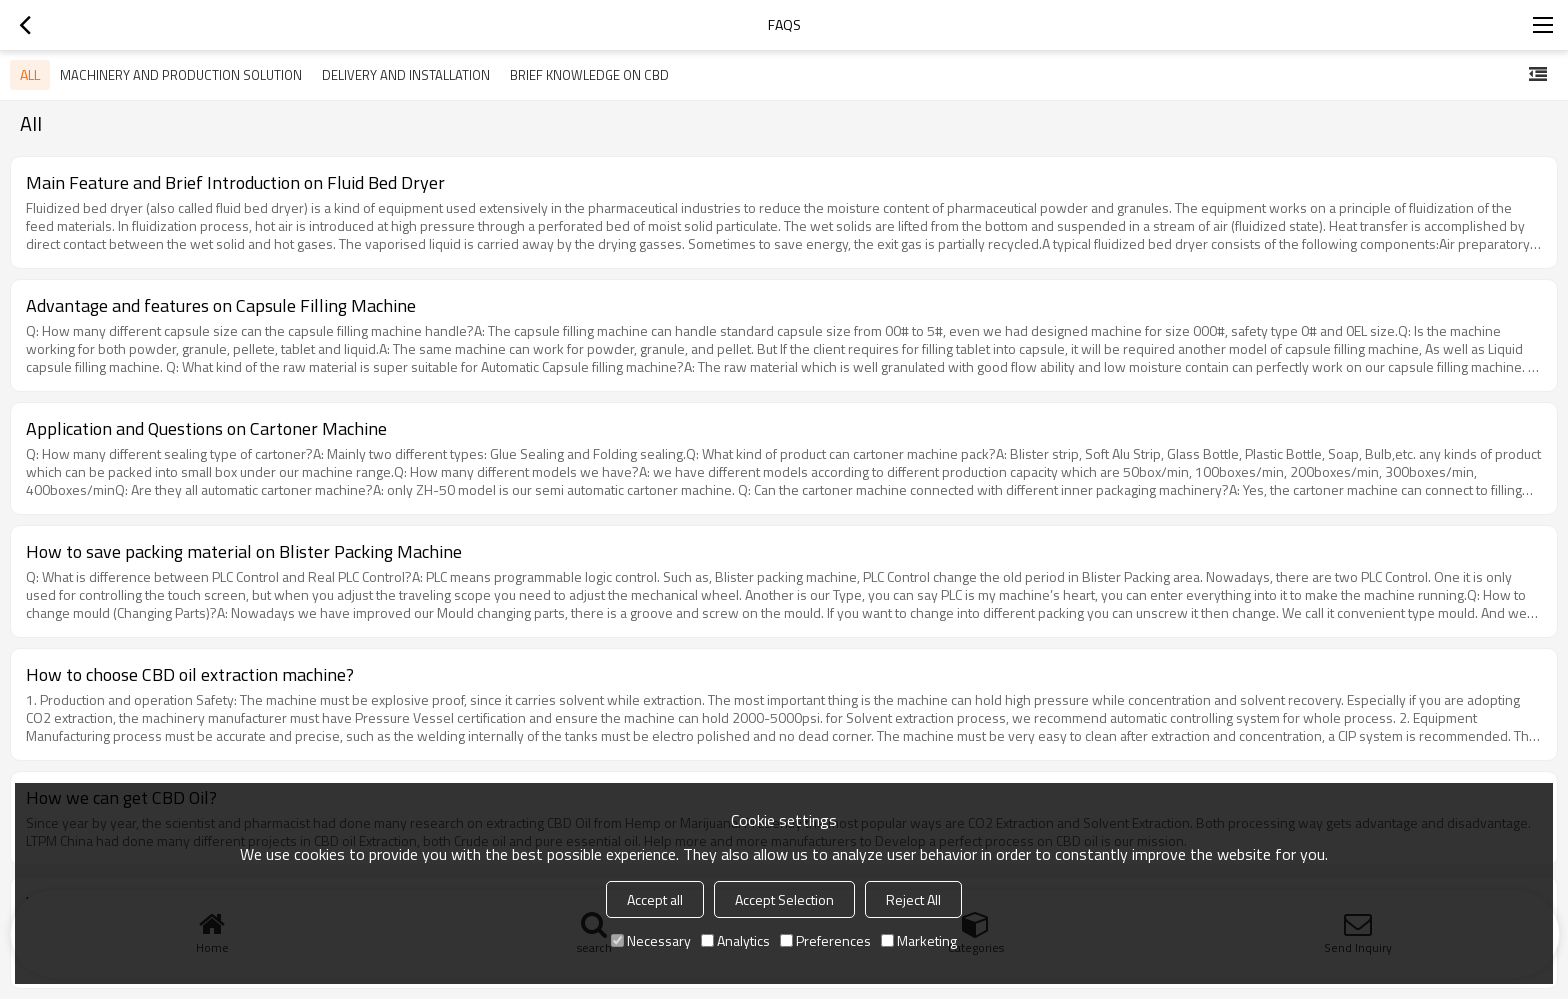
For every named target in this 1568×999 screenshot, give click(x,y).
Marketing (919, 940)
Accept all (655, 899)
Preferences (825, 940)
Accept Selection (784, 899)
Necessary (651, 940)
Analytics (735, 940)
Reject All (913, 899)
